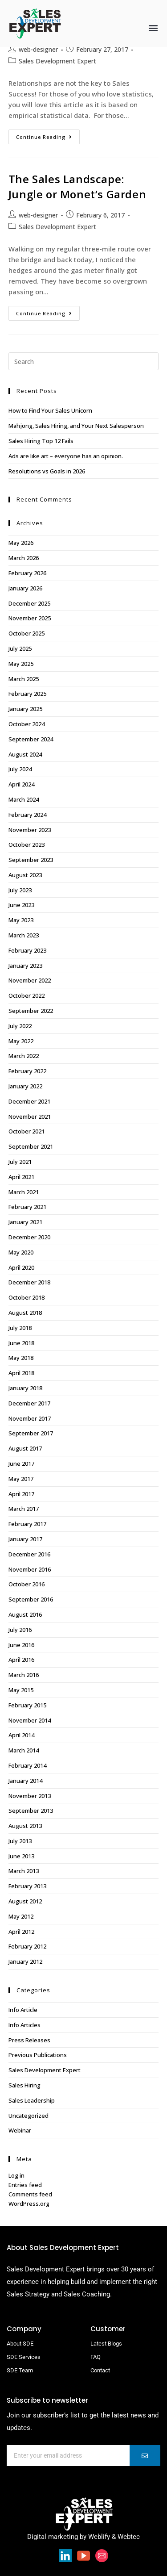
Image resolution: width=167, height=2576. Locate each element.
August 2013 (25, 1826)
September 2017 (30, 1433)
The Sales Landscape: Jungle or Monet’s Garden (77, 186)
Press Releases (29, 2040)
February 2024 (27, 815)
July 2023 (20, 890)
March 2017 (23, 1509)
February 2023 (27, 950)
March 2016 (23, 1675)
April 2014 (21, 1735)
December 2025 (29, 603)
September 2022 (30, 1011)
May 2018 (20, 1358)
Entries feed (25, 2185)
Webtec (129, 2537)
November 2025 (29, 618)
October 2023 (26, 845)
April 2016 (21, 1660)
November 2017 (29, 1418)
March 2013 (23, 1871)
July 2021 (20, 1162)
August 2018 (25, 1313)
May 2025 (20, 664)
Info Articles (24, 2025)
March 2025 (23, 679)
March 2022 (23, 1056)
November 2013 (29, 1796)
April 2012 (21, 1932)
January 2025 (25, 709)
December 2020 (29, 1237)
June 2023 (21, 905)
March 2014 (23, 1750)
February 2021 (27, 1207)
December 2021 (29, 1101)
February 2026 (27, 573)
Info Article (22, 2010)
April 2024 (21, 784)
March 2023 (23, 935)
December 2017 (29, 1403)
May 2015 (20, 1690)
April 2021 (21, 1177)
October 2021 (26, 1131)
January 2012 (25, 1961)
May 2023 (20, 920)
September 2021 (30, 1146)
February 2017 (27, 1524)
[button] (153, 27)
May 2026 (20, 543)
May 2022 (20, 1041)
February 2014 (27, 1765)
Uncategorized (28, 2116)
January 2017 (25, 1539)
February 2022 (27, 1071)
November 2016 (29, 1569)
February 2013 (27, 1886)
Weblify (99, 2537)
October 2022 (26, 995)
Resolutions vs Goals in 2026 (46, 471)
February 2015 (27, 1705)
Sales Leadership (31, 2100)
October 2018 (26, 1297)
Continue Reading (48, 135)
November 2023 (29, 830)
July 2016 (20, 1630)
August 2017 (25, 1448)
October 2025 (26, 633)
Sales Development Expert (57, 61)
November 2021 (29, 1116)
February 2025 (27, 694)
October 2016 (26, 1584)
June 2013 (21, 1856)
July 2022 (20, 1026)
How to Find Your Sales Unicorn (50, 410)
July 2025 (20, 648)
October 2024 (26, 724)
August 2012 (25, 1901)
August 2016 (25, 1614)
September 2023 (30, 860)
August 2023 (25, 875)
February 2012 (27, 1946)
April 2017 (21, 1494)
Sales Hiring (24, 2085)
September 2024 (30, 739)
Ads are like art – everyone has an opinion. (65, 456)
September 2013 (30, 1811)
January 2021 (25, 1222)
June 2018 (21, 1343)
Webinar (19, 2130)
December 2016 (29, 1554)
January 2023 (25, 966)
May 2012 (20, 1916)
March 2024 (23, 799)
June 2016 (21, 1645)
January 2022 (25, 1086)
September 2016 (30, 1599)
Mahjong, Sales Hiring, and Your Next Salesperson (76, 426)
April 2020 (21, 1267)
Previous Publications (37, 2055)
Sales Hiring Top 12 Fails (40, 441)
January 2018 (25, 1388)
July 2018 (20, 1328)
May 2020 (20, 1252)
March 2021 (23, 1192)
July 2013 (20, 1841)
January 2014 (25, 1781)
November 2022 (29, 980)
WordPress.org (28, 2204)
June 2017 (21, 1463)
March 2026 (23, 558)
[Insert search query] (83, 361)
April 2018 (21, 1373)
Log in (16, 2175)
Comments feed (30, 2194)
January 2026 (25, 588)
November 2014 (29, 1720)
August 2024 (25, 754)
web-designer (38, 49)
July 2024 (20, 769)
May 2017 (20, 1479)
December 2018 (29, 1282)
